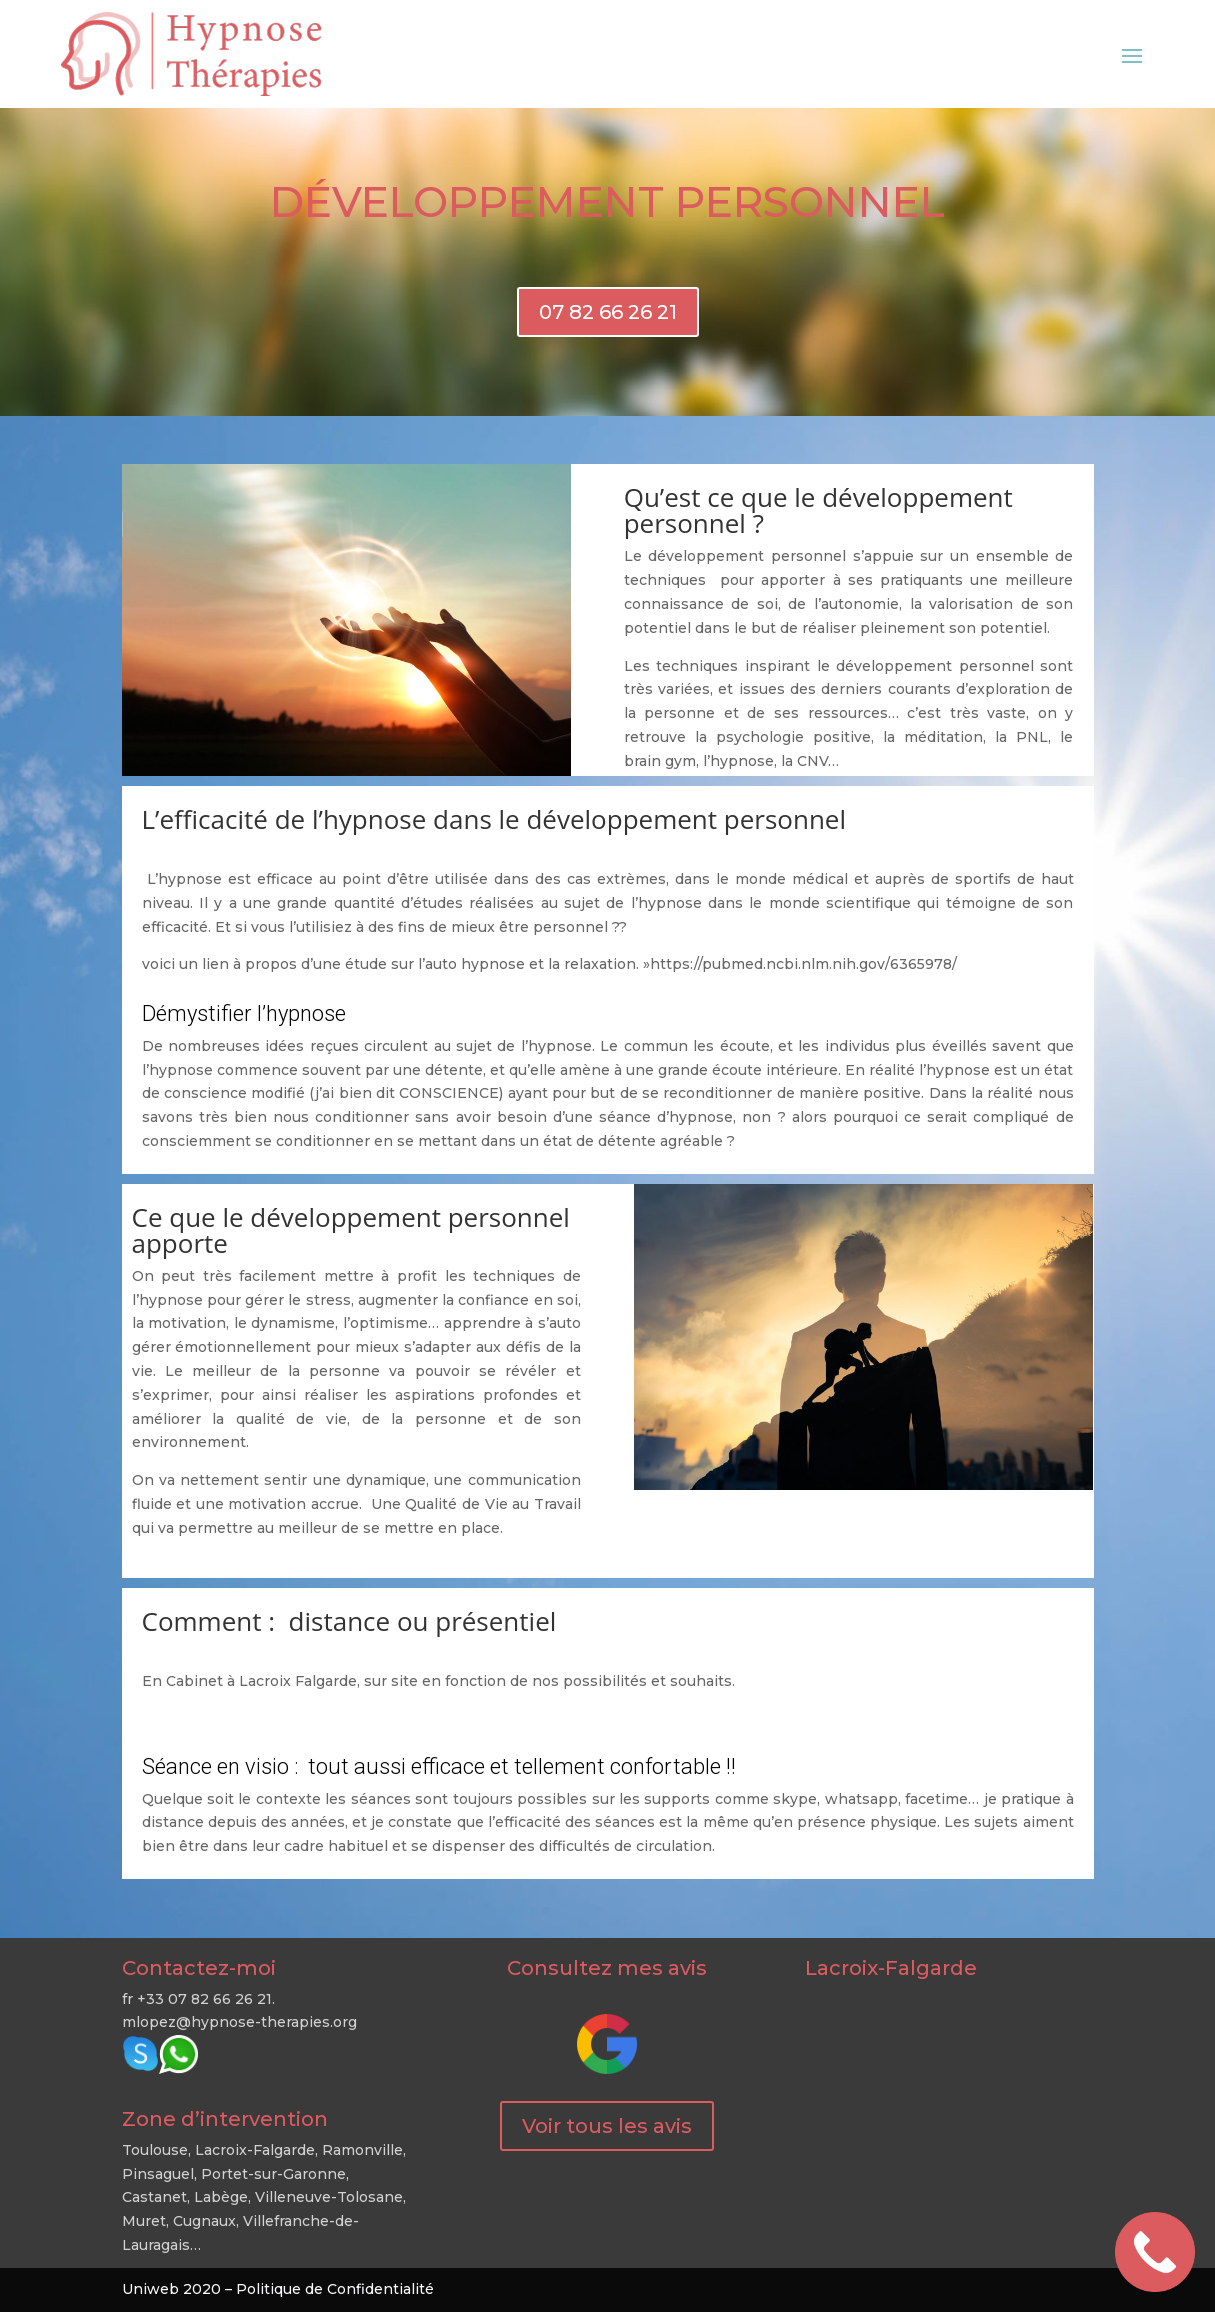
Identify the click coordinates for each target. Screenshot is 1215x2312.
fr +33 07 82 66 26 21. (198, 1999)
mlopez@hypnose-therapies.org (239, 2022)
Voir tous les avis (607, 2126)
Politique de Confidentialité (335, 2289)
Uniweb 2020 (171, 2289)
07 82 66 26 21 (608, 312)
